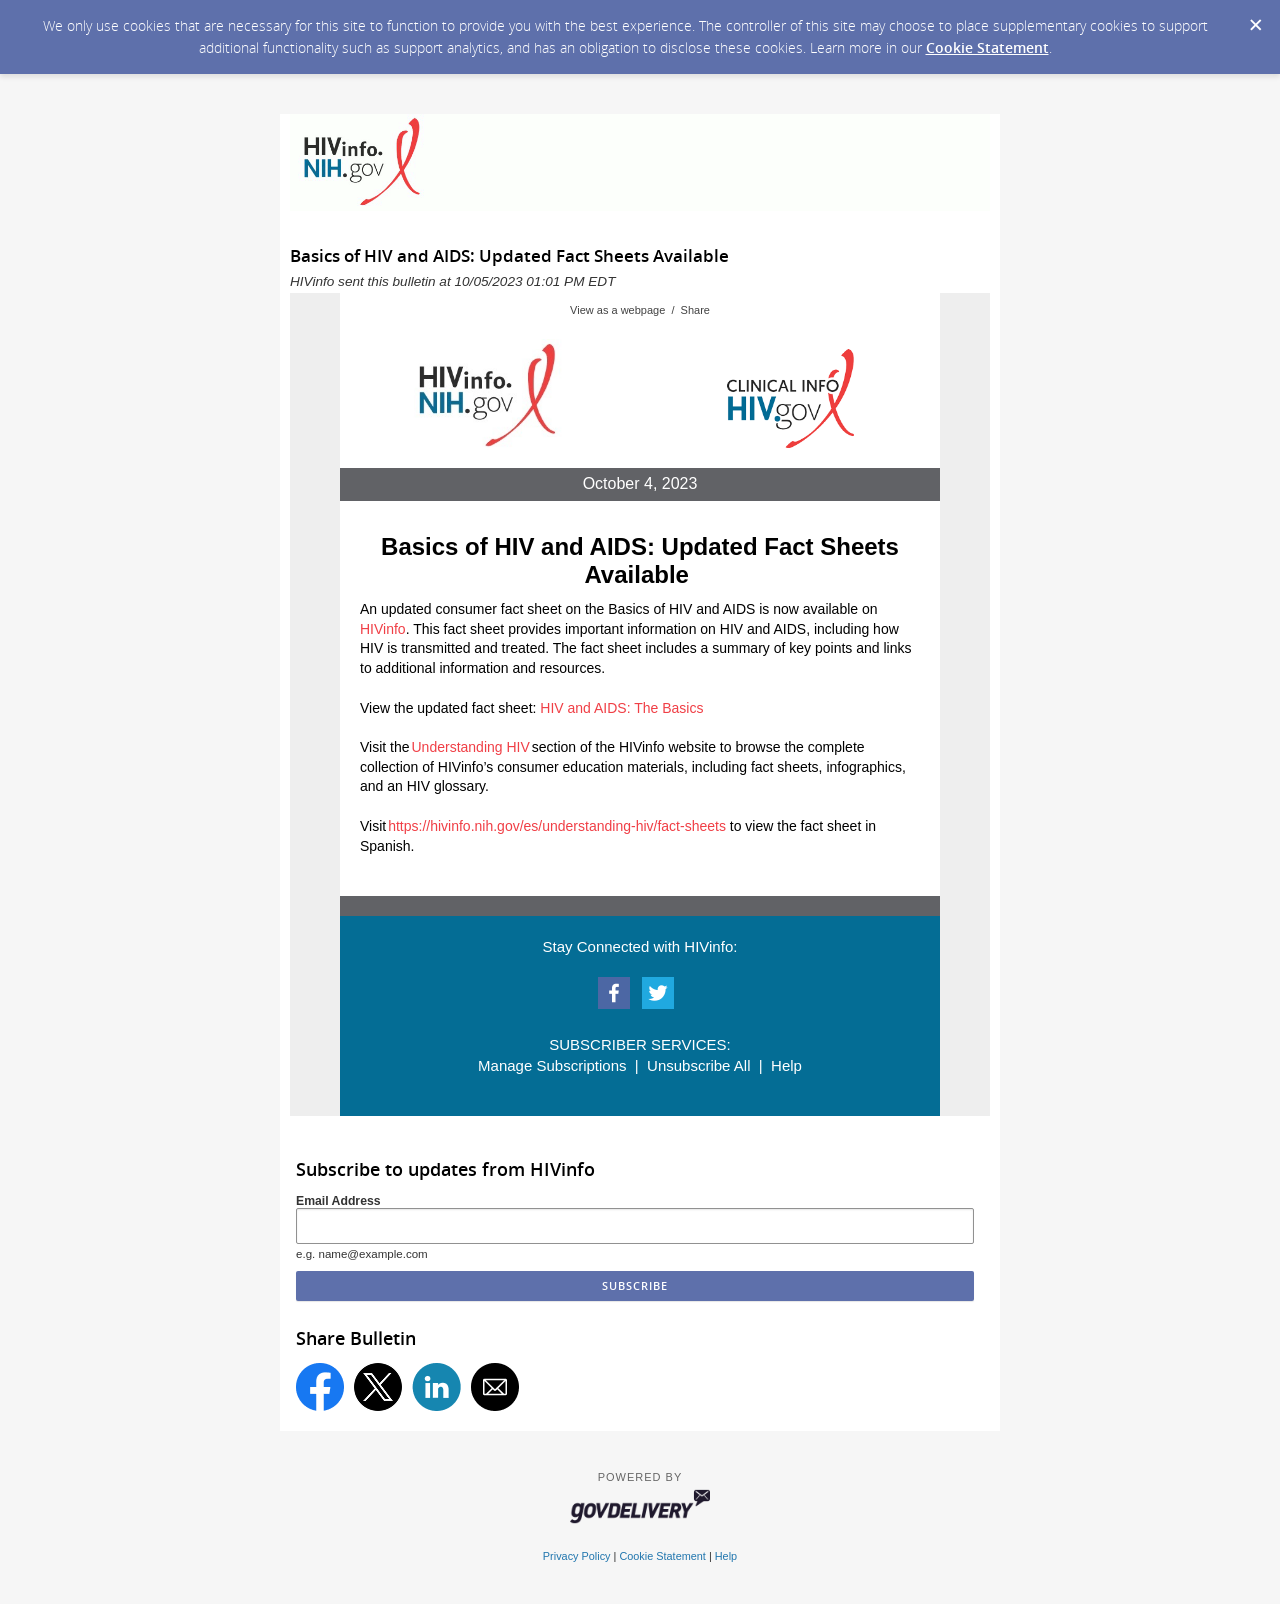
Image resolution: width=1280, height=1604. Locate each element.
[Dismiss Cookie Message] (1255, 19)
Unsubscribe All (698, 1065)
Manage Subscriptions (552, 1065)
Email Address (338, 1201)
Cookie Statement (987, 47)
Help (786, 1065)
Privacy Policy (577, 1556)
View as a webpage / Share (640, 310)
